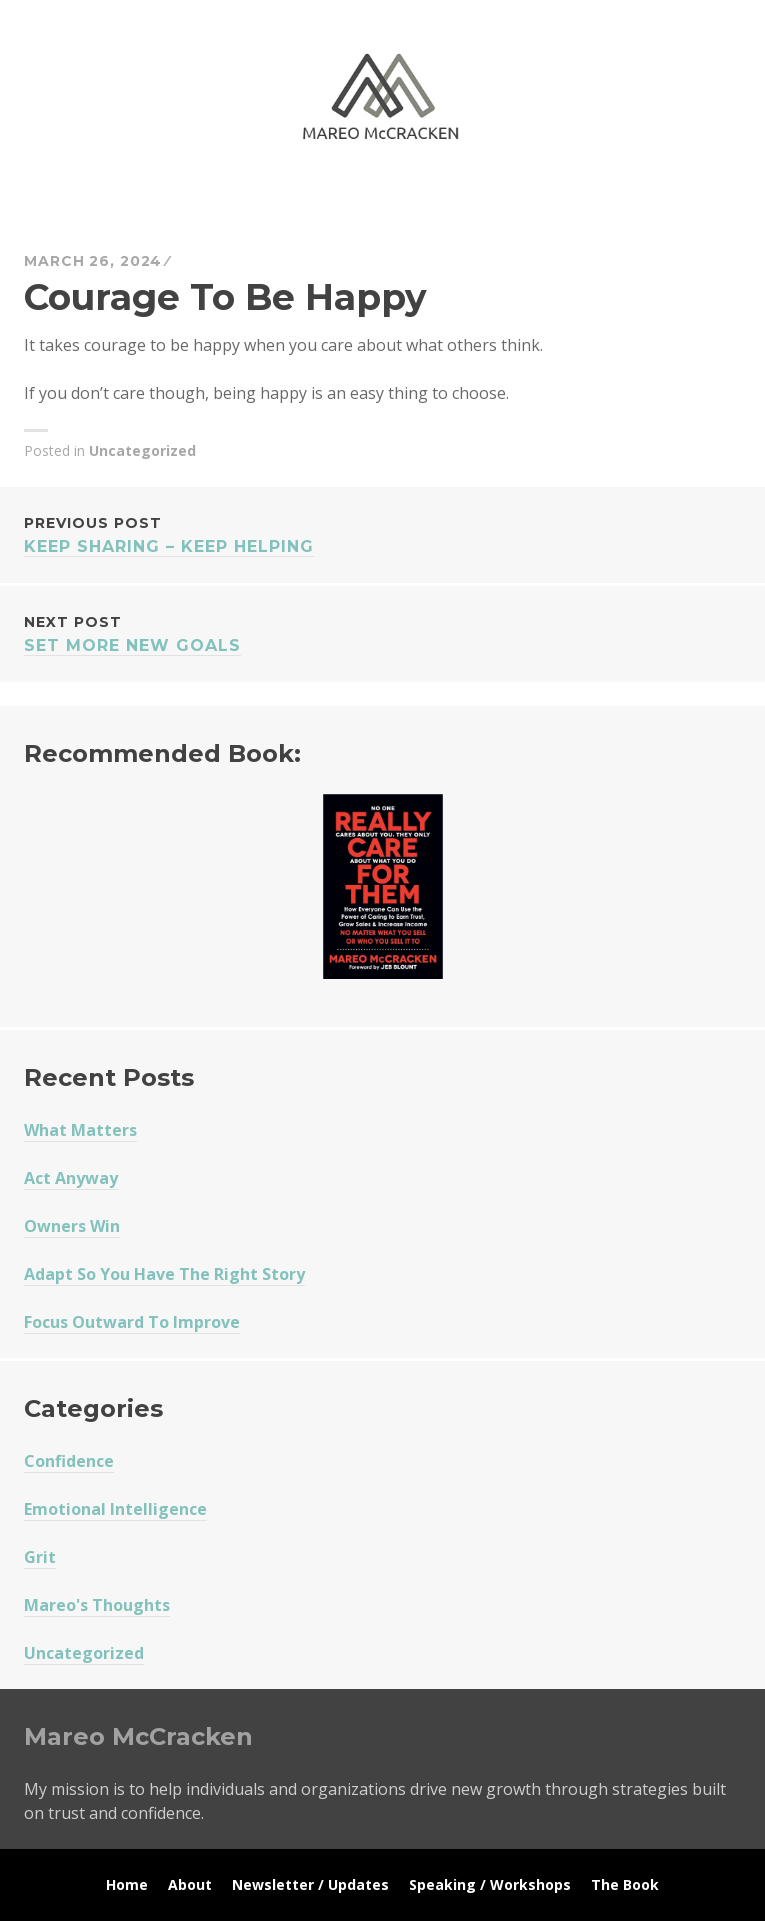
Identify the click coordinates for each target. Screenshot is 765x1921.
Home (127, 1884)
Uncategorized (142, 450)
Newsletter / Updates (310, 1884)
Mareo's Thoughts (97, 1605)
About (190, 1884)
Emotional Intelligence (115, 1509)
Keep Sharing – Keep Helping (382, 533)
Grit (40, 1557)
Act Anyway (71, 1178)
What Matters (80, 1130)
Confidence (69, 1461)
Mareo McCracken (164, 200)
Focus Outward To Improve (132, 1322)
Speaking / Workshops (490, 1884)
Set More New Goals (382, 632)
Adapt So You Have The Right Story (164, 1274)
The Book (625, 1884)
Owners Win (72, 1226)
